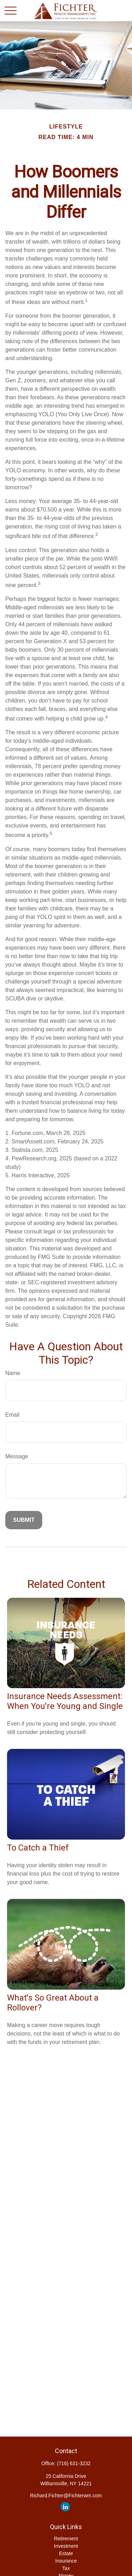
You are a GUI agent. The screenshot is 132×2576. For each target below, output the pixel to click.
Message (16, 1456)
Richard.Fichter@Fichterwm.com (66, 2495)
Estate (66, 2553)
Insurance (66, 2561)
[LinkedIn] (65, 2506)
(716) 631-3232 (74, 2463)
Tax (66, 2568)
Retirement (66, 2538)
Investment (66, 2546)
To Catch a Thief (38, 1848)
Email (12, 1415)
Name (12, 1373)
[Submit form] (23, 1520)
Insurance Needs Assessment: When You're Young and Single (65, 1701)
